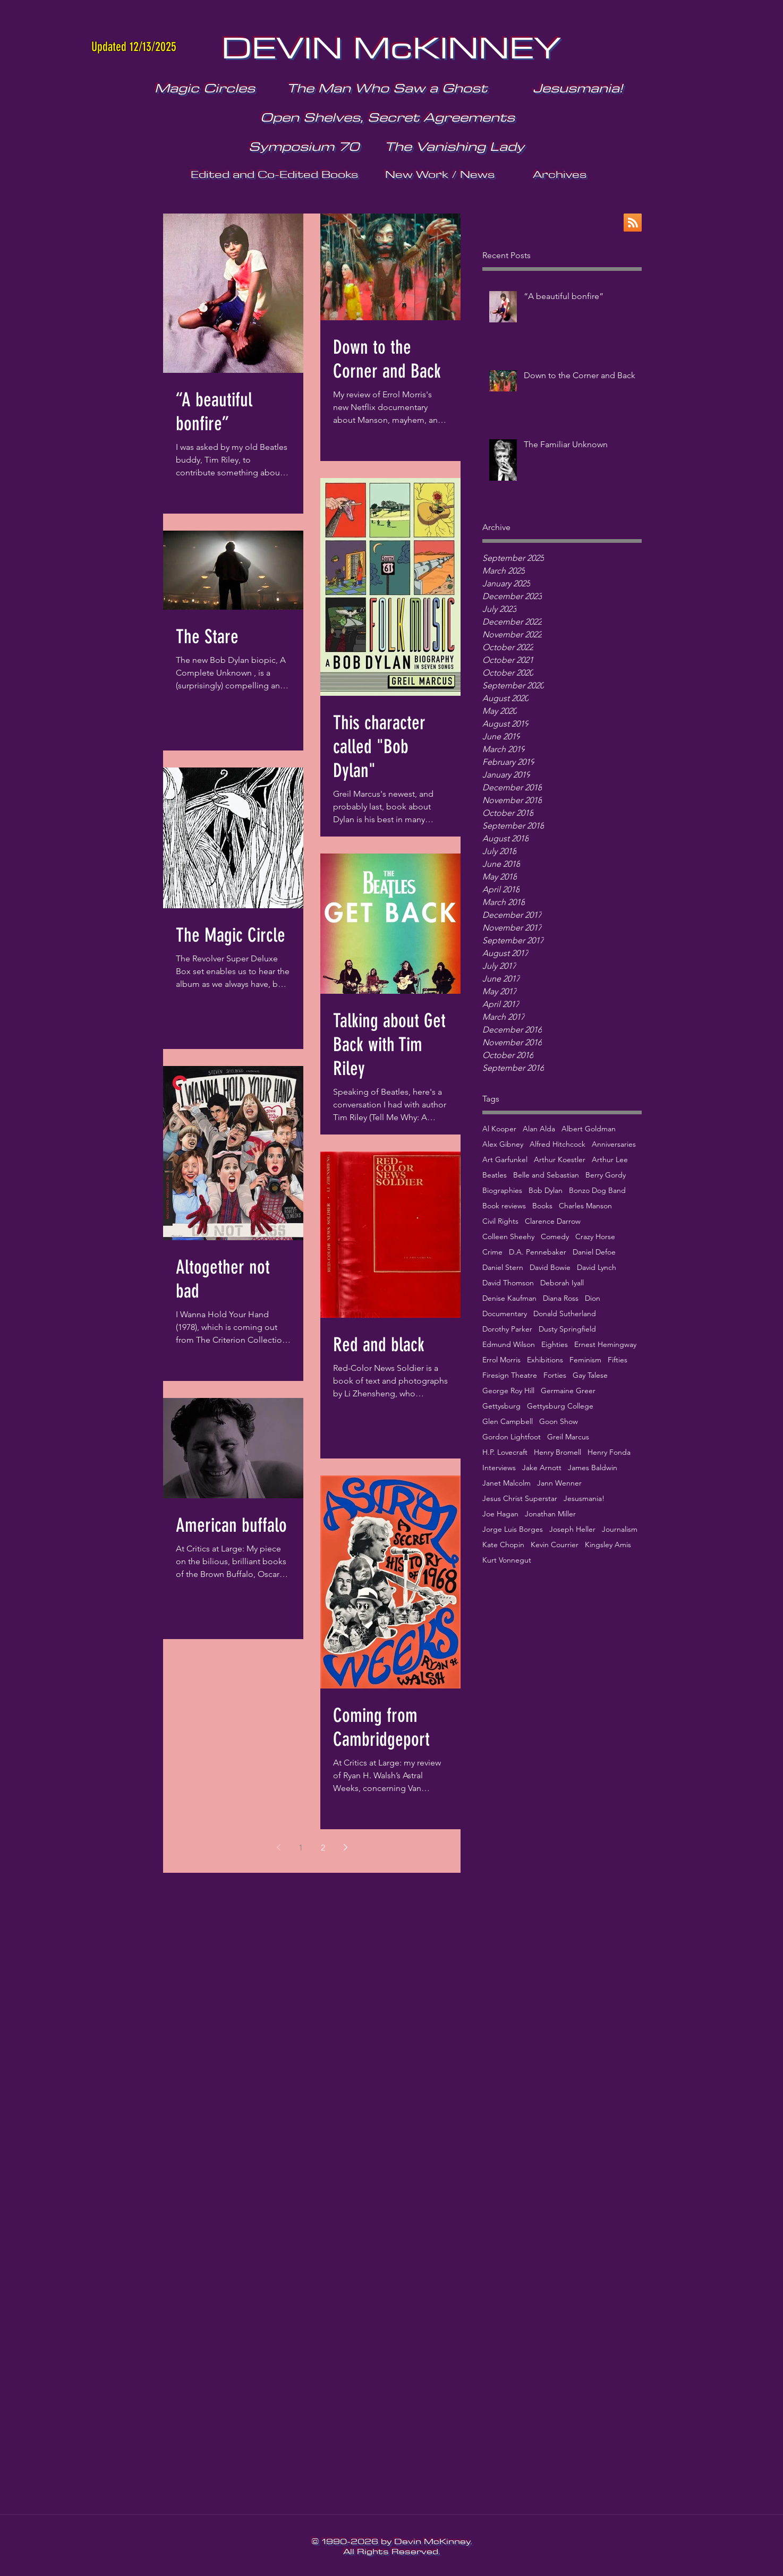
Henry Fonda (609, 1452)
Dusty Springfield (567, 1329)
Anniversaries (614, 1144)
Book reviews (504, 1205)
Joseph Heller (572, 1529)
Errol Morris (501, 1359)
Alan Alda (539, 1128)
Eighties (554, 1344)
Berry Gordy (605, 1175)
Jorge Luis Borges (512, 1529)
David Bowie (550, 1267)
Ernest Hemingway (605, 1344)
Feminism (585, 1359)
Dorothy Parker (507, 1329)
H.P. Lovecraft (504, 1452)
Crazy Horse (595, 1236)
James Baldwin (592, 1467)
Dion (592, 1298)
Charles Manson (585, 1205)
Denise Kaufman (509, 1298)
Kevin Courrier (554, 1544)
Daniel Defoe (594, 1252)
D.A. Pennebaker (537, 1252)
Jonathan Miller (550, 1514)
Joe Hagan (500, 1514)
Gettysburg (501, 1406)
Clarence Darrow (553, 1221)
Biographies (502, 1190)
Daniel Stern (502, 1267)
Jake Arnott (541, 1467)
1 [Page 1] (301, 1848)
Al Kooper (499, 1128)
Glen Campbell (507, 1421)
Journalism (619, 1529)
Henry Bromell (557, 1452)
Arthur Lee (610, 1159)
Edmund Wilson (508, 1344)
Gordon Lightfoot (511, 1436)
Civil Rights (500, 1221)
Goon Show (558, 1421)
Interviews (499, 1467)
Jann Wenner (559, 1483)
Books (542, 1205)
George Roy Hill (508, 1390)
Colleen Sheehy (508, 1236)
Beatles (494, 1175)
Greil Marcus (568, 1436)
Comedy (555, 1236)
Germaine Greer (568, 1390)
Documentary (504, 1313)
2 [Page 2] (323, 1848)
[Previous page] (278, 1847)
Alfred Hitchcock (557, 1144)
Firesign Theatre (509, 1375)
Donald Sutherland (564, 1313)
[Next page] (345, 1847)
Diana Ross (560, 1298)
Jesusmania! (584, 1498)
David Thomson (508, 1282)
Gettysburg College (560, 1406)
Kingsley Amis (608, 1544)
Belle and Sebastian (546, 1175)
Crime (492, 1252)
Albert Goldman (588, 1128)
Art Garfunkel (504, 1159)
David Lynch (596, 1267)
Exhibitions (545, 1359)
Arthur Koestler (559, 1159)
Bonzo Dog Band (597, 1190)
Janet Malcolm (506, 1483)
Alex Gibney (502, 1144)
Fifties (617, 1359)
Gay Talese (590, 1375)
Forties (554, 1375)
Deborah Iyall (562, 1282)
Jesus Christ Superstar (519, 1498)
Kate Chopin (503, 1544)
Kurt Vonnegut (506, 1560)
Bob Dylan (546, 1190)
